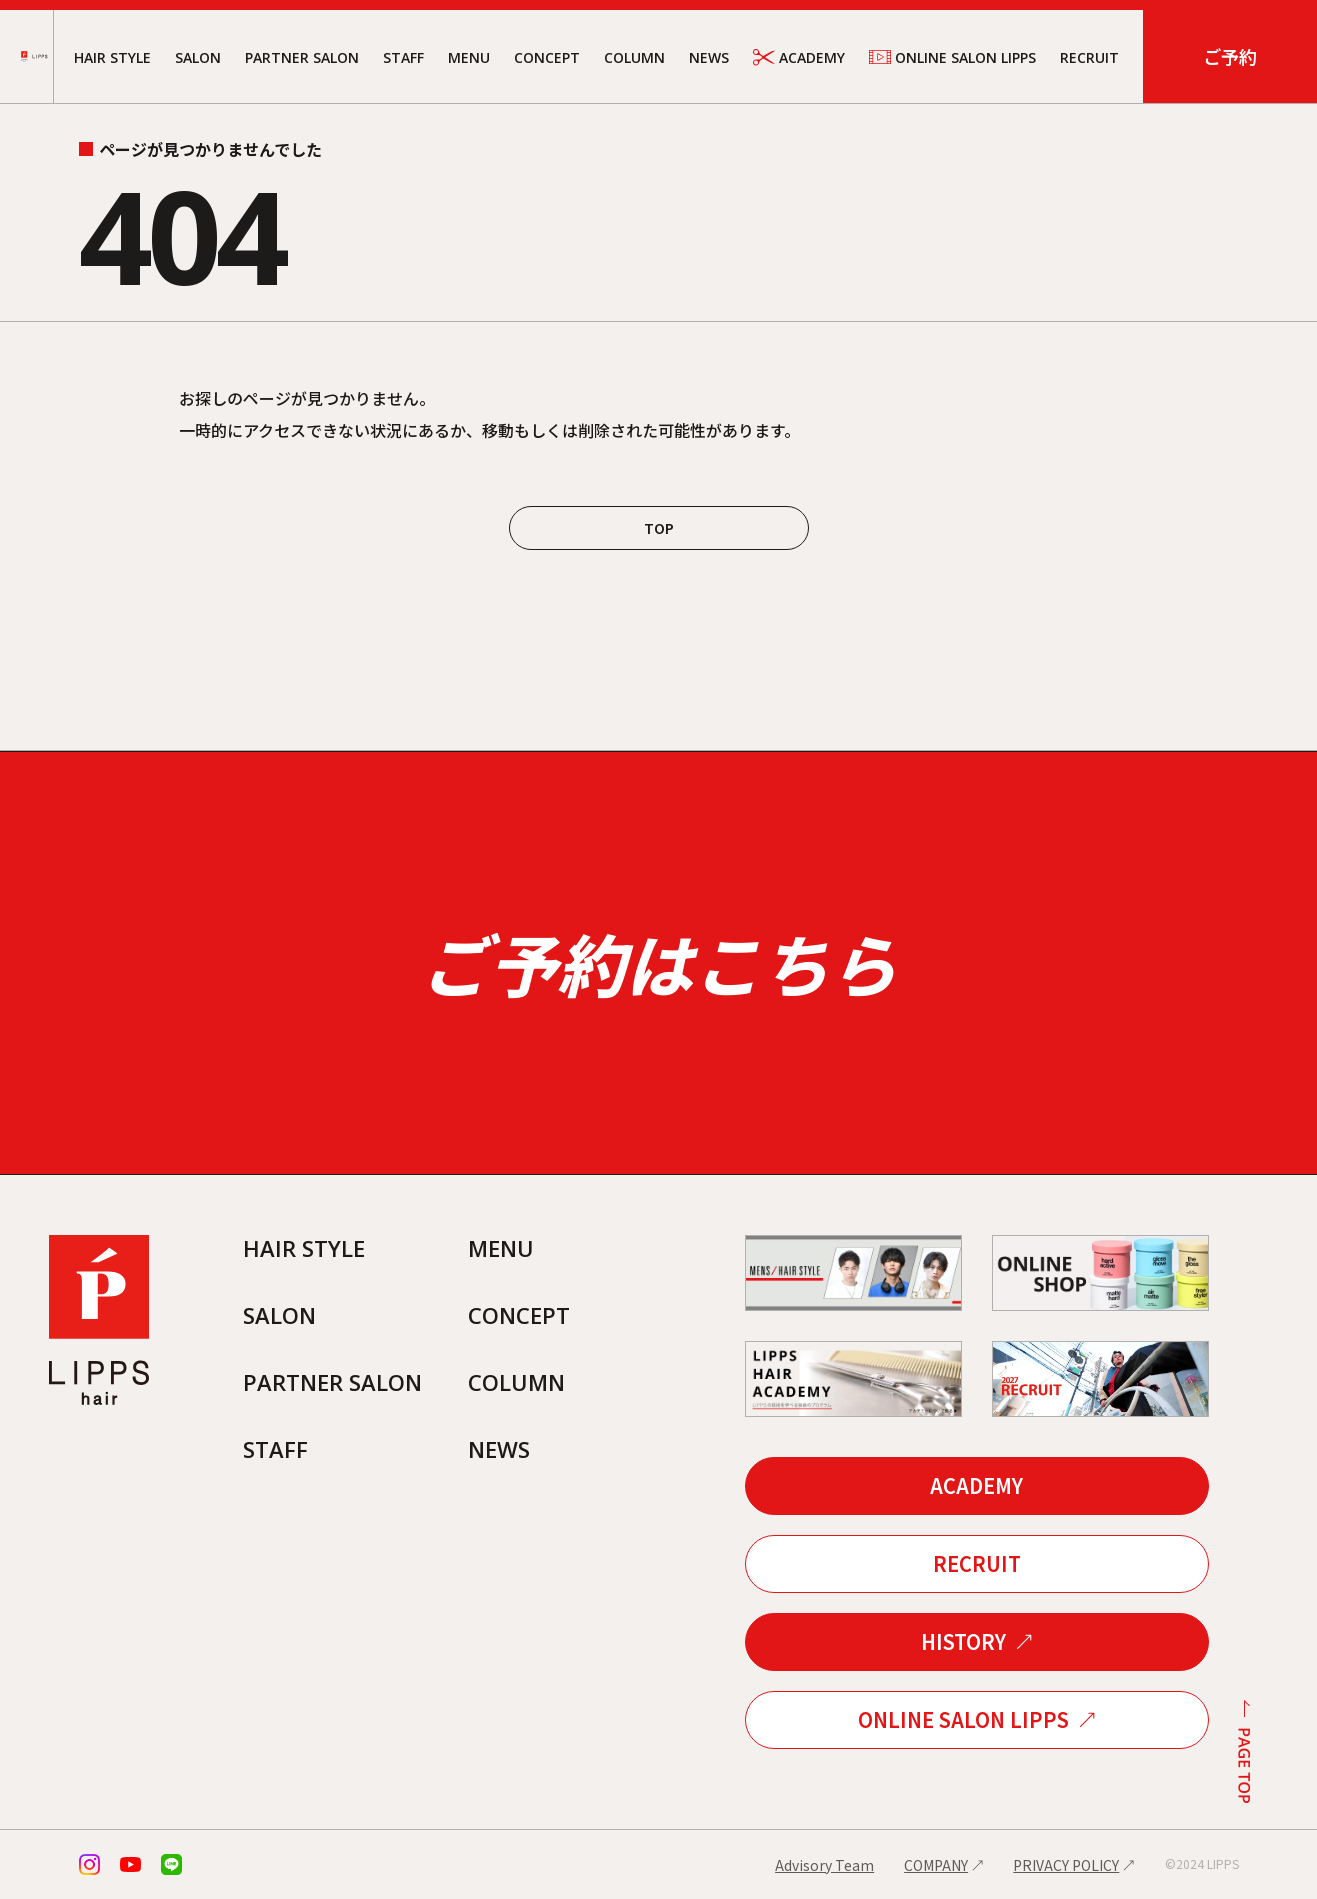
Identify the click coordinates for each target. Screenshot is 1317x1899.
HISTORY (963, 1641)
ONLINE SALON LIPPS (952, 57)
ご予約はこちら (659, 962)
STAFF (403, 57)
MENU (469, 57)
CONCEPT (547, 57)
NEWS (709, 57)
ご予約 (1230, 56)
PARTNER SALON (302, 57)
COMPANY (936, 1865)
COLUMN (634, 57)
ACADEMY (799, 57)
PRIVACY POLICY (1066, 1865)
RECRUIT (1089, 57)
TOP (659, 528)
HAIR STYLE (112, 57)
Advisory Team (824, 1865)
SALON (198, 57)
